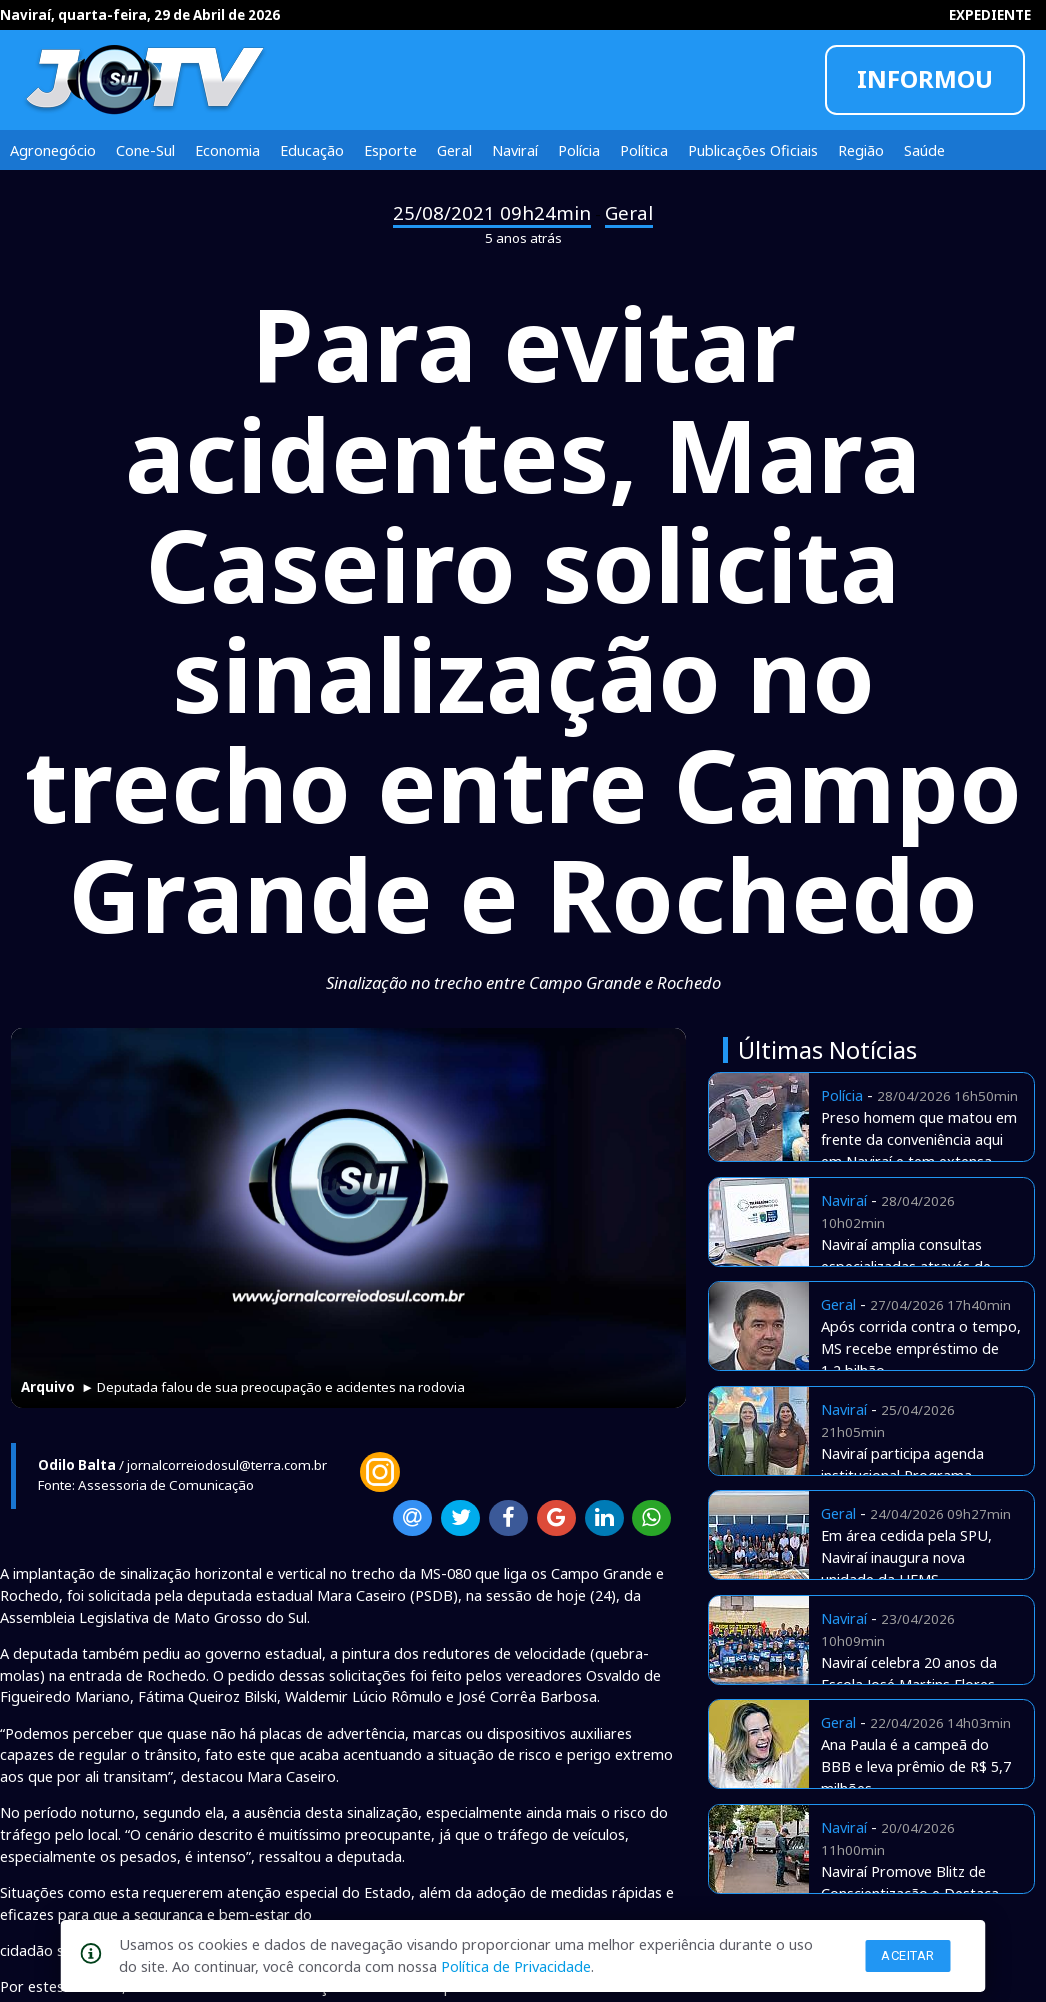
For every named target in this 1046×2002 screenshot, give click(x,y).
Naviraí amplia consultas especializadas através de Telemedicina (906, 1266)
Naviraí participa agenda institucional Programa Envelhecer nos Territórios (908, 1475)
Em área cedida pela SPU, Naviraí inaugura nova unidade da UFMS (906, 1557)
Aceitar (908, 1955)
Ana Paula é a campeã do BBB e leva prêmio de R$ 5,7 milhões (916, 1766)
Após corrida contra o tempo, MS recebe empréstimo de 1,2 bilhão (921, 1348)
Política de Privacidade (516, 1966)
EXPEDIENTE (990, 15)
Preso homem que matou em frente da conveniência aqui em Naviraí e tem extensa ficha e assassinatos (919, 1149)
